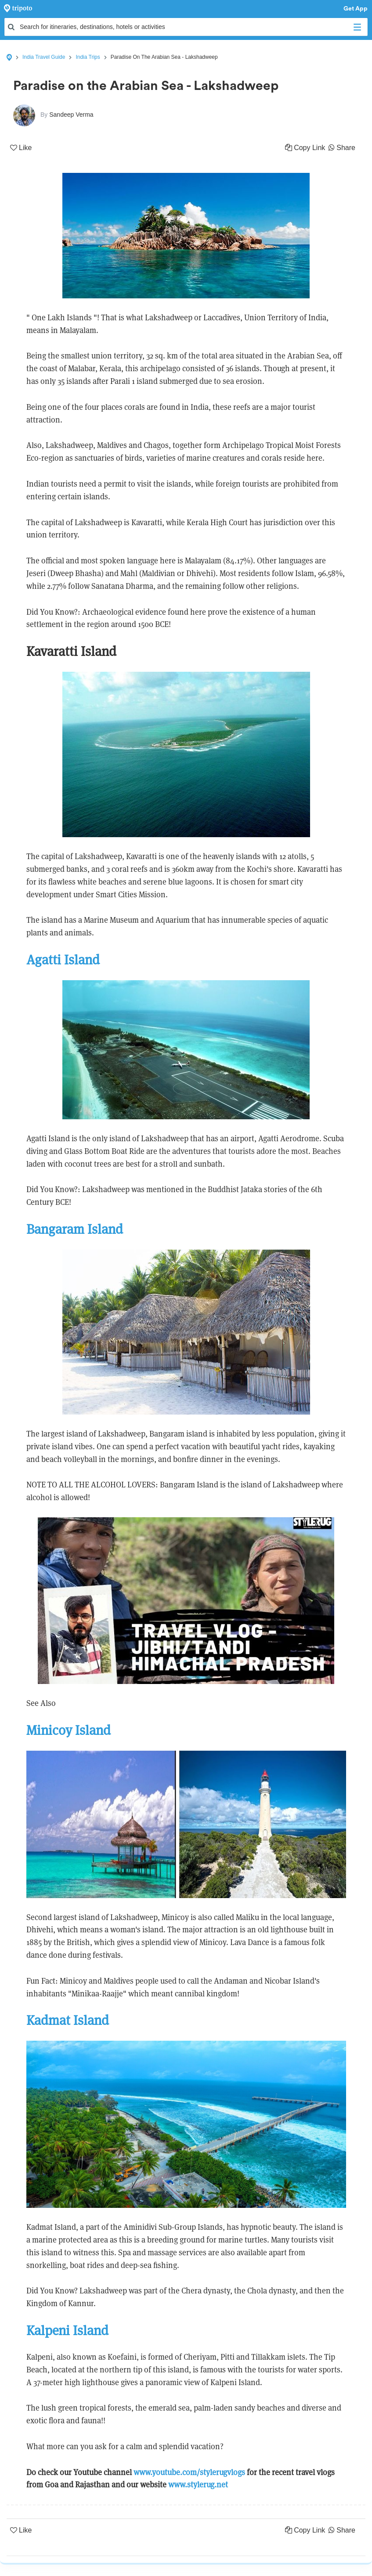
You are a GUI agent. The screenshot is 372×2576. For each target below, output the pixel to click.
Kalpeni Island (67, 2330)
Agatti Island (63, 959)
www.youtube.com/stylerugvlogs (189, 2472)
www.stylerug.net (198, 2484)
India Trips (88, 57)
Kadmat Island (67, 2020)
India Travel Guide (43, 57)
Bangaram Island (74, 1229)
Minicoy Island (68, 1730)
